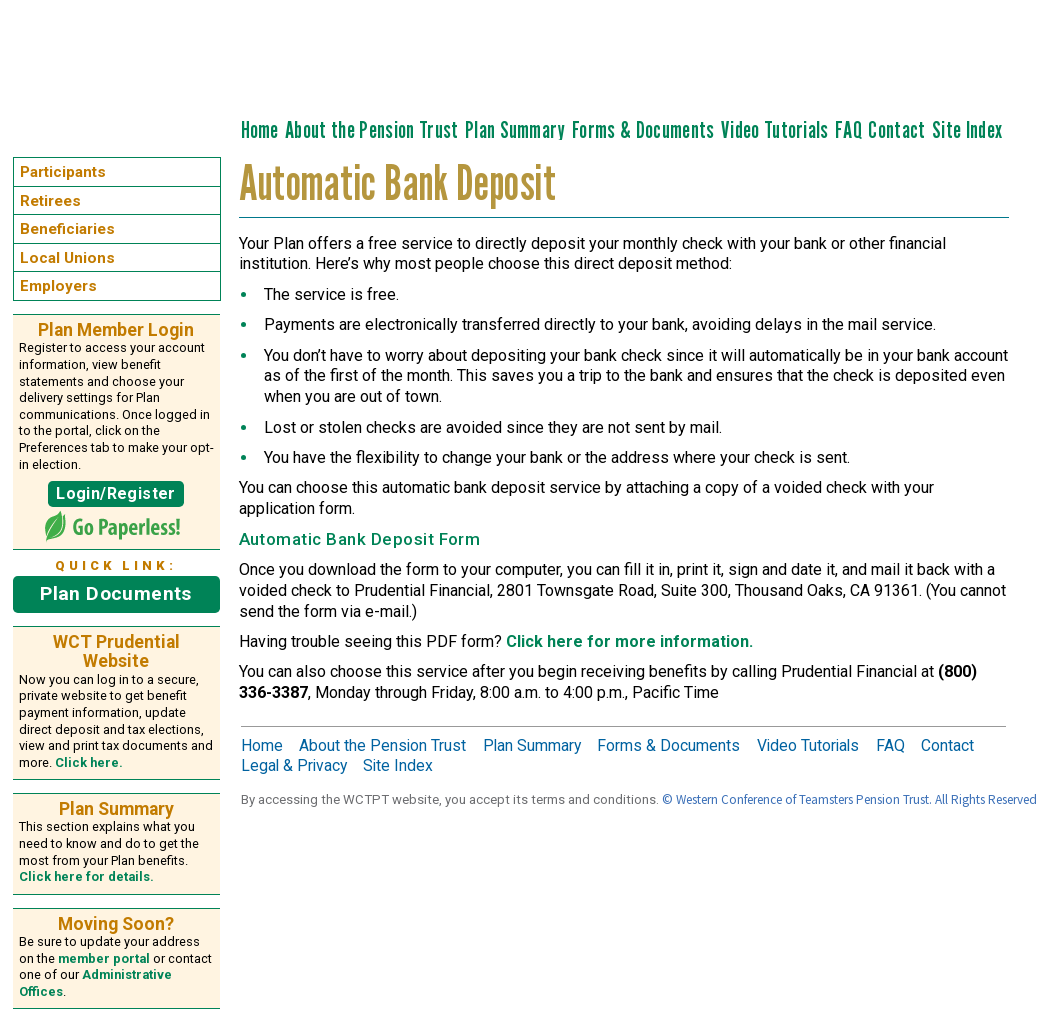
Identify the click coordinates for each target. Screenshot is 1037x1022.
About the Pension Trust (371, 129)
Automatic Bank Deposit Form (360, 539)
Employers (58, 286)
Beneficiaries (67, 229)
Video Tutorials (775, 129)
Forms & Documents (643, 129)
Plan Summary (515, 129)
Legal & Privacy (294, 765)
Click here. (89, 762)
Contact (896, 129)
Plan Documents (115, 593)
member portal (104, 958)
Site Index (967, 129)
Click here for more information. (629, 641)
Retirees (50, 201)
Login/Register (115, 493)
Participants (63, 172)
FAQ (848, 129)
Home (260, 129)
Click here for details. (86, 876)
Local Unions (67, 258)
